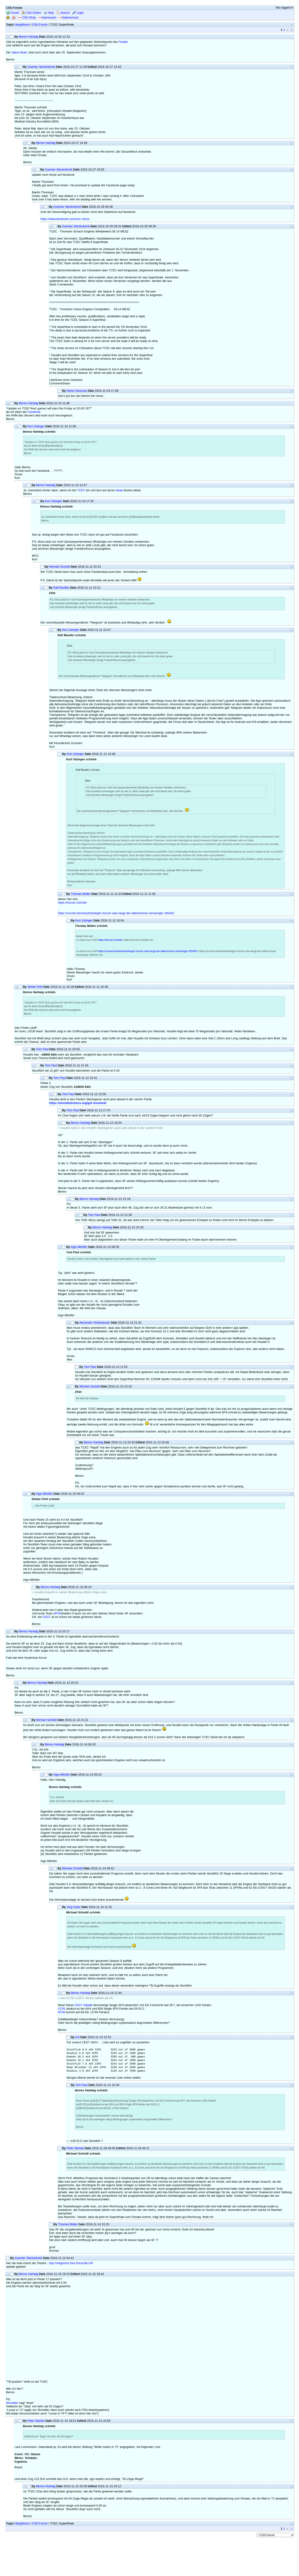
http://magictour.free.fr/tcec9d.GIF (71, 2263)
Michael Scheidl (59, 566)
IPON (57, 1613)
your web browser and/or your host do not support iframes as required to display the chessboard (73, 2333)
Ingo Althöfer (79, 1247)
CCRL (62, 2008)
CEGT (47, 1617)
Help (49, 13)
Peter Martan (75, 2148)
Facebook (33, 412)
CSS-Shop (27, 17)
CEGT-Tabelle (83, 2005)
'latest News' (19, 52)
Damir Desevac (77, 391)
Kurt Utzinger (36, 426)
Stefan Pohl (35, 987)
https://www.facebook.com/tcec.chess (64, 219)
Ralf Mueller (61, 587)
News (119, 490)
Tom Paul (42, 1049)
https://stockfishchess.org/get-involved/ (77, 1103)
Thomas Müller (81, 894)
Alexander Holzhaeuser (94, 1322)
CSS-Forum (40, 24)
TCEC (81, 490)
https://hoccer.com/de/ (72, 902)
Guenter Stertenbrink (41, 67)
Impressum (47, 17)
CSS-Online (31, 13)
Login (78, 13)
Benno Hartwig (28, 36)
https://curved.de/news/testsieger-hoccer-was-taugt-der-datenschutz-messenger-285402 (116, 913)
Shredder (12, 2403)
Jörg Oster (74, 1907)
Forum (12, 13)
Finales (123, 42)
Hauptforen (22, 24)
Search (63, 13)
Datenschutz (68, 17)
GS (77, 2037)
